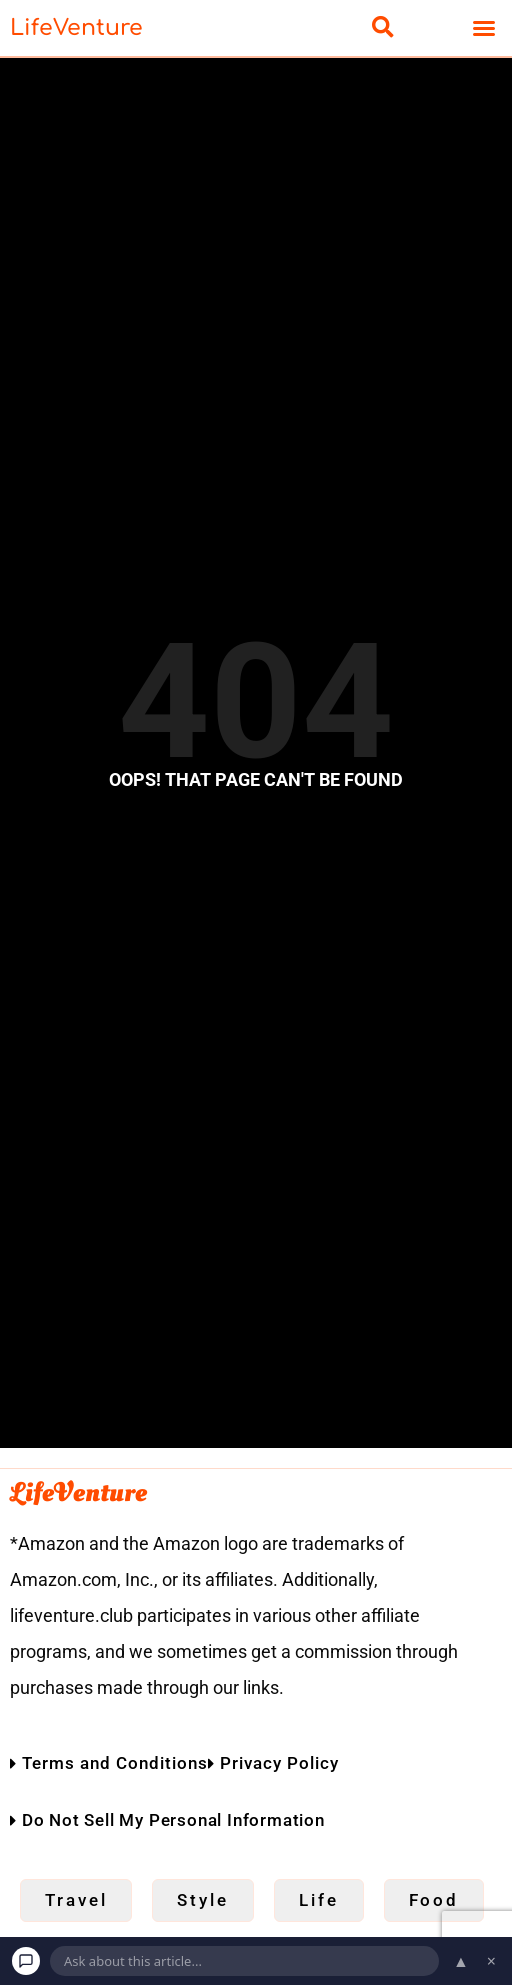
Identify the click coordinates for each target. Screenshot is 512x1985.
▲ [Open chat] (461, 1961)
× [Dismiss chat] (491, 1961)
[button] (383, 28)
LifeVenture (76, 28)
